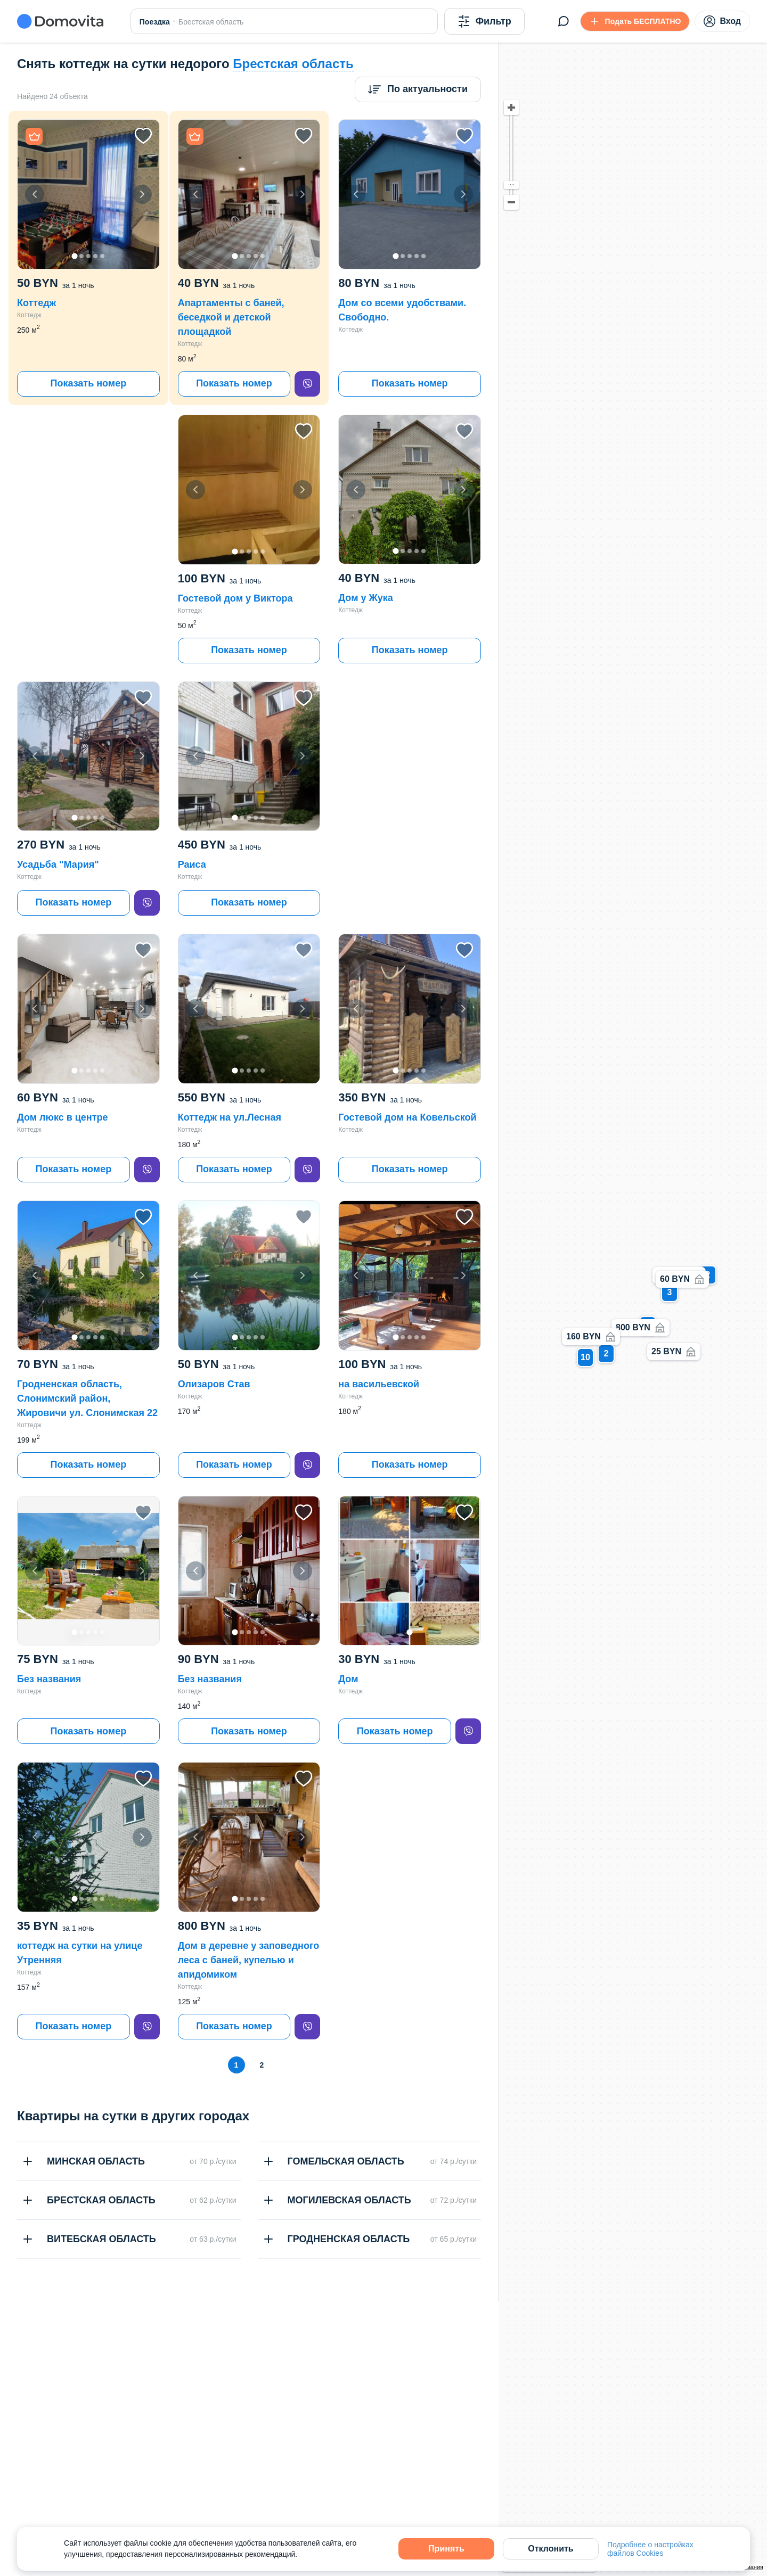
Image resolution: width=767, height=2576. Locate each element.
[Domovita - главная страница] (60, 21)
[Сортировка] (418, 89)
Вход (722, 21)
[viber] (307, 384)
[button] (88, 194)
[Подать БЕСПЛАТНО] (635, 21)
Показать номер (88, 383)
